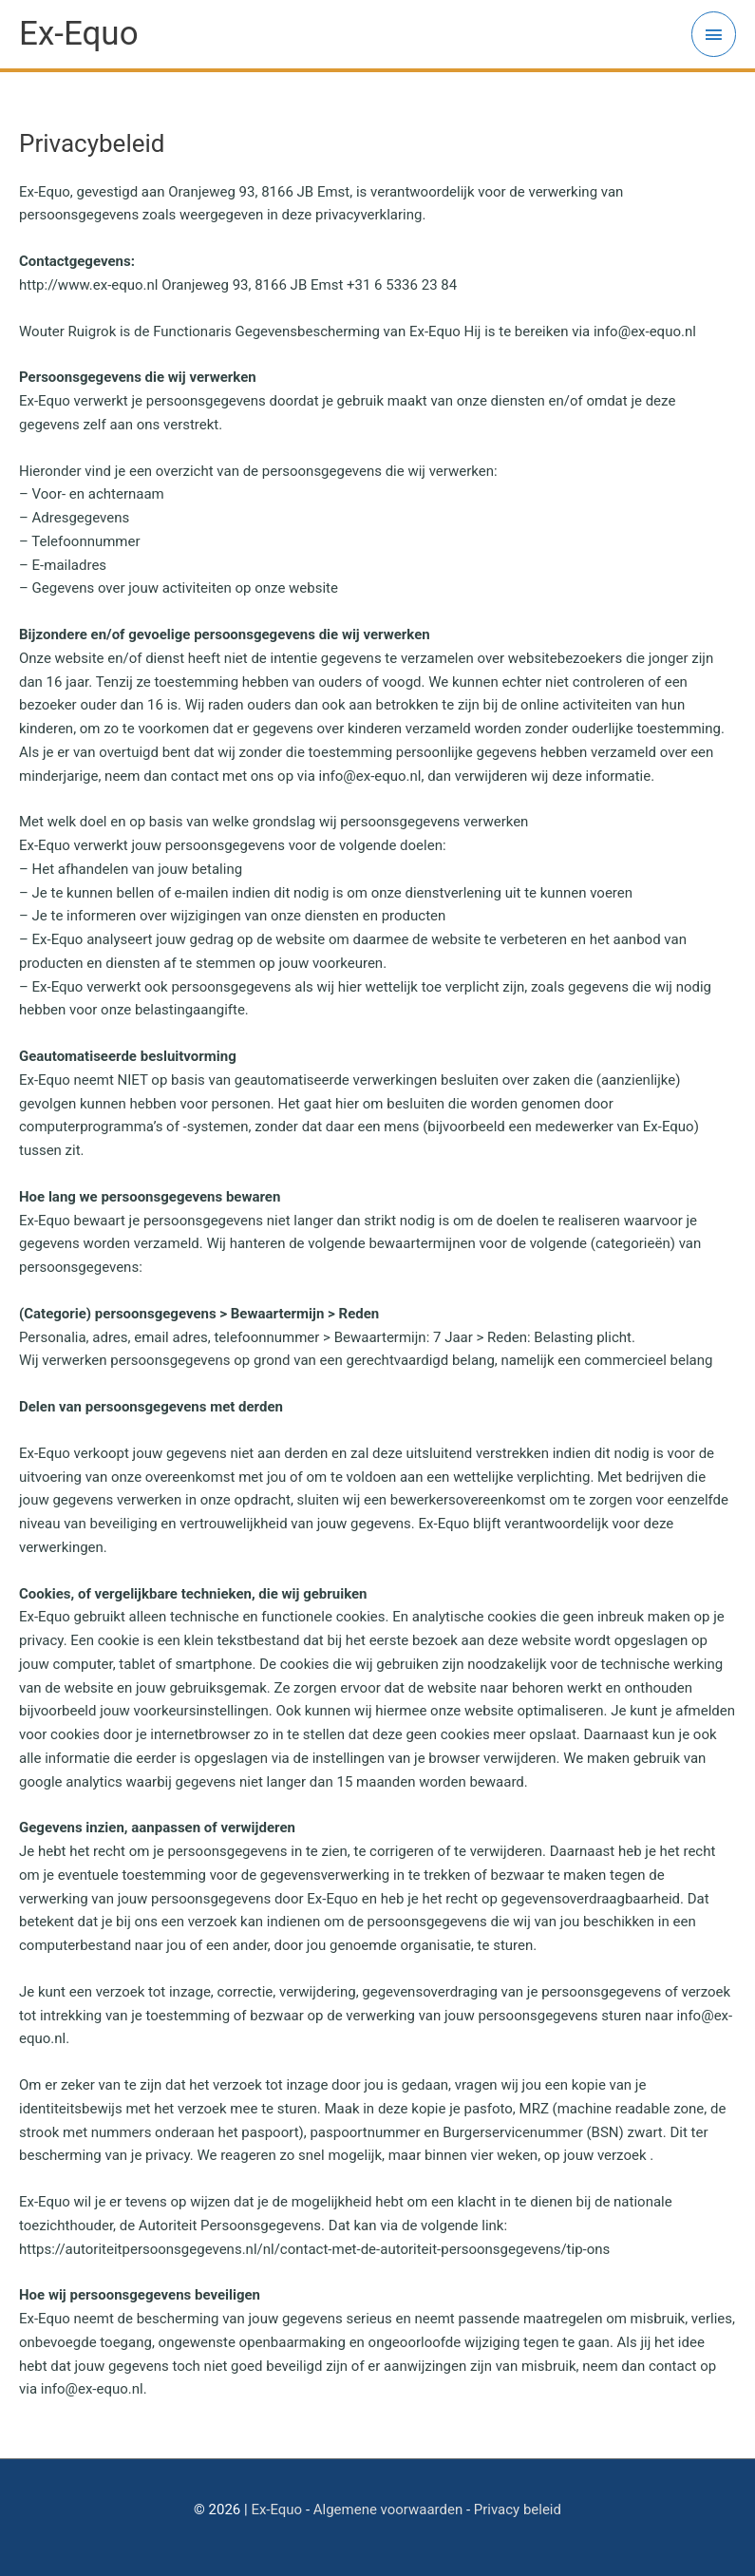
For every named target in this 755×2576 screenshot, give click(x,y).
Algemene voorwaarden (388, 2509)
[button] (714, 26)
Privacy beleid (517, 2509)
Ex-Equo (276, 2509)
